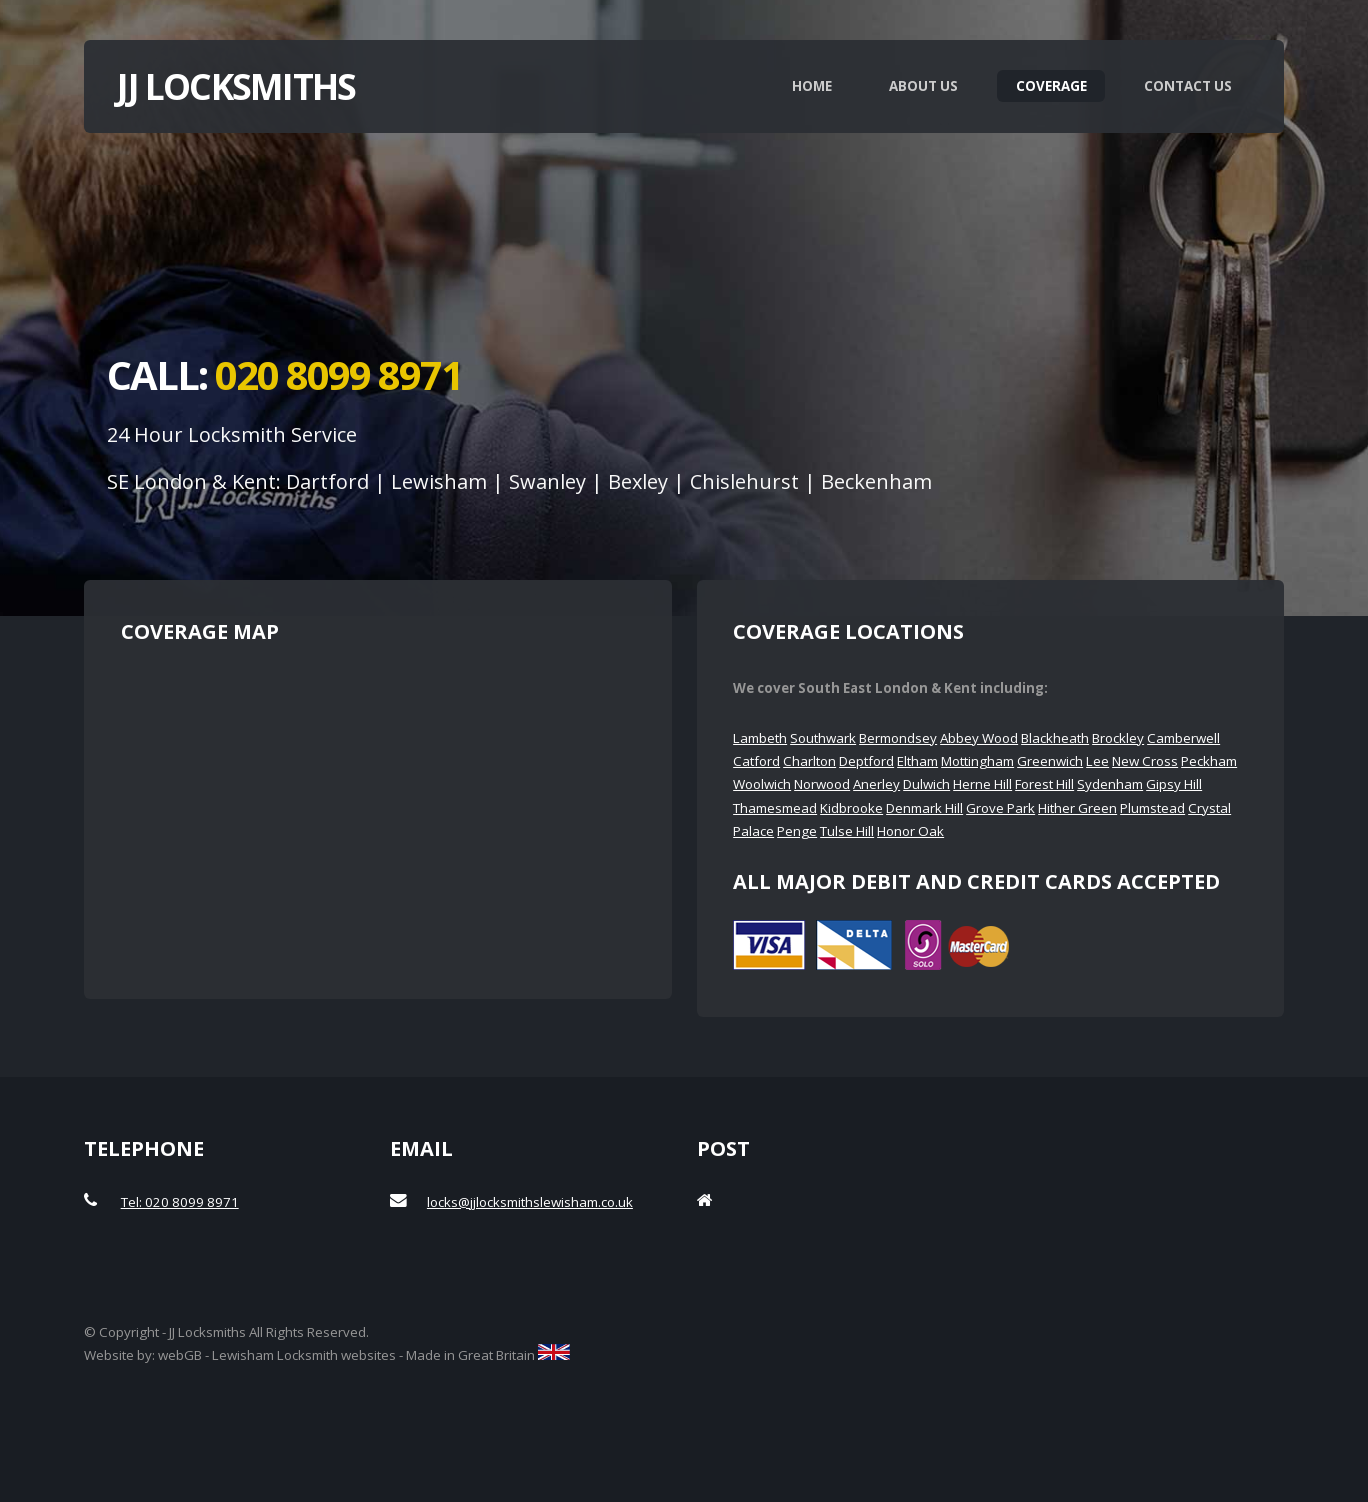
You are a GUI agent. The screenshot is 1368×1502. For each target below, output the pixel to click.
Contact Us (1188, 86)
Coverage (1051, 86)
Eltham (917, 761)
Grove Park (1000, 808)
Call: (284, 374)
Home (812, 86)
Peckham (1209, 761)
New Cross (1145, 761)
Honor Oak (910, 831)
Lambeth (760, 738)
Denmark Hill (924, 808)
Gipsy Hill (1174, 784)
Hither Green (1077, 808)
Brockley (1118, 738)
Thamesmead (775, 808)
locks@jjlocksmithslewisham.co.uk (530, 1202)
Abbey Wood (979, 738)
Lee (1097, 761)
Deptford (866, 761)
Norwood (822, 784)
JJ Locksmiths (236, 86)
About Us (923, 86)
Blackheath (1055, 738)
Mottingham (977, 761)
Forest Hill (1044, 784)
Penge (797, 831)
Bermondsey (898, 738)
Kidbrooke (851, 808)
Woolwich (762, 784)
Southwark (823, 738)
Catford (756, 761)
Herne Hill (982, 784)
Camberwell (1183, 738)
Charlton (809, 761)
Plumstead (1152, 808)
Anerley (876, 784)
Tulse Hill (847, 831)
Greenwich (1050, 761)
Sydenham (1110, 784)
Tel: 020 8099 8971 (180, 1202)
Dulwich (926, 784)
